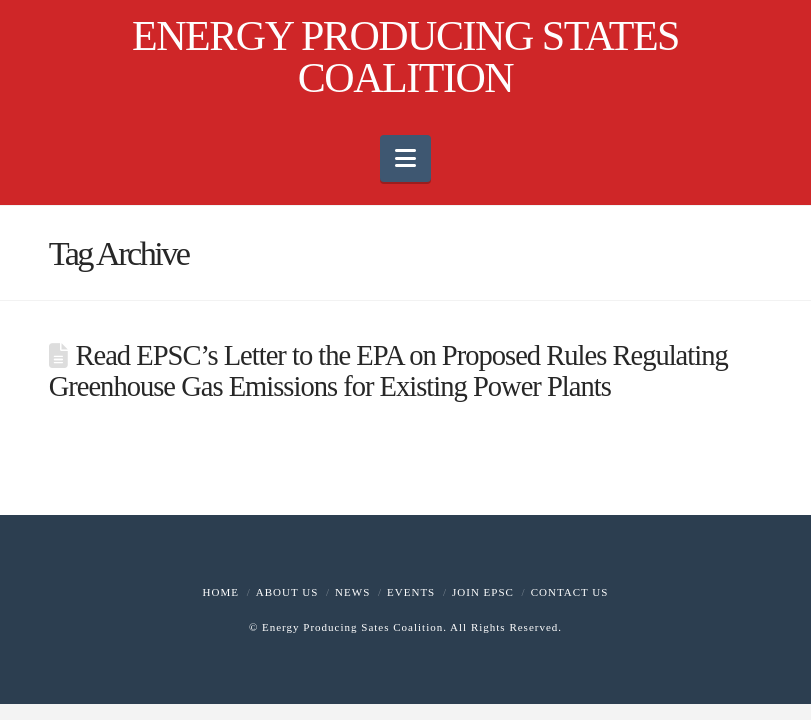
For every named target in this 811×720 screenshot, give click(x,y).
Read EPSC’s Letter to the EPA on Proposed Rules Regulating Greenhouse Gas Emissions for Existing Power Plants (388, 371)
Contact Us (570, 592)
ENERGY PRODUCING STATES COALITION (405, 57)
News (352, 592)
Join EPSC (483, 592)
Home (221, 592)
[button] (405, 158)
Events (411, 592)
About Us (287, 592)
